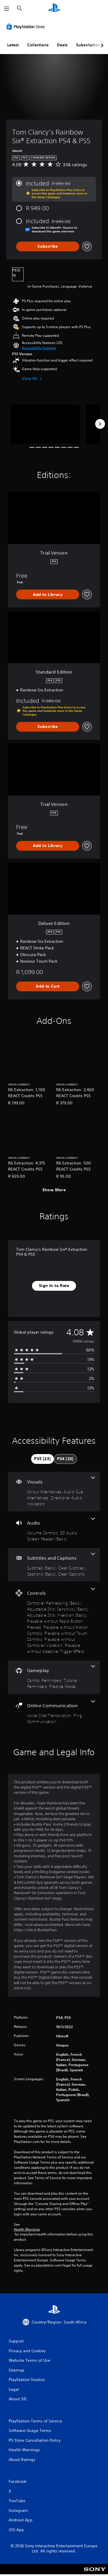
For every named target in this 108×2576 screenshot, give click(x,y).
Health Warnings (27, 2229)
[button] (39, 348)
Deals (62, 44)
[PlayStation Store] (27, 26)
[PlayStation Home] (54, 8)
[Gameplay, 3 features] (54, 1677)
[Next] (100, 424)
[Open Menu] (6, 8)
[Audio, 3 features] (54, 1529)
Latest (13, 44)
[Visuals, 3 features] (54, 1491)
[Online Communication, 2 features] (54, 1712)
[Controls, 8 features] (54, 1621)
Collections (38, 44)
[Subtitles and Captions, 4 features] (54, 1564)
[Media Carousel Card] (45, 424)
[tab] (42, 1459)
